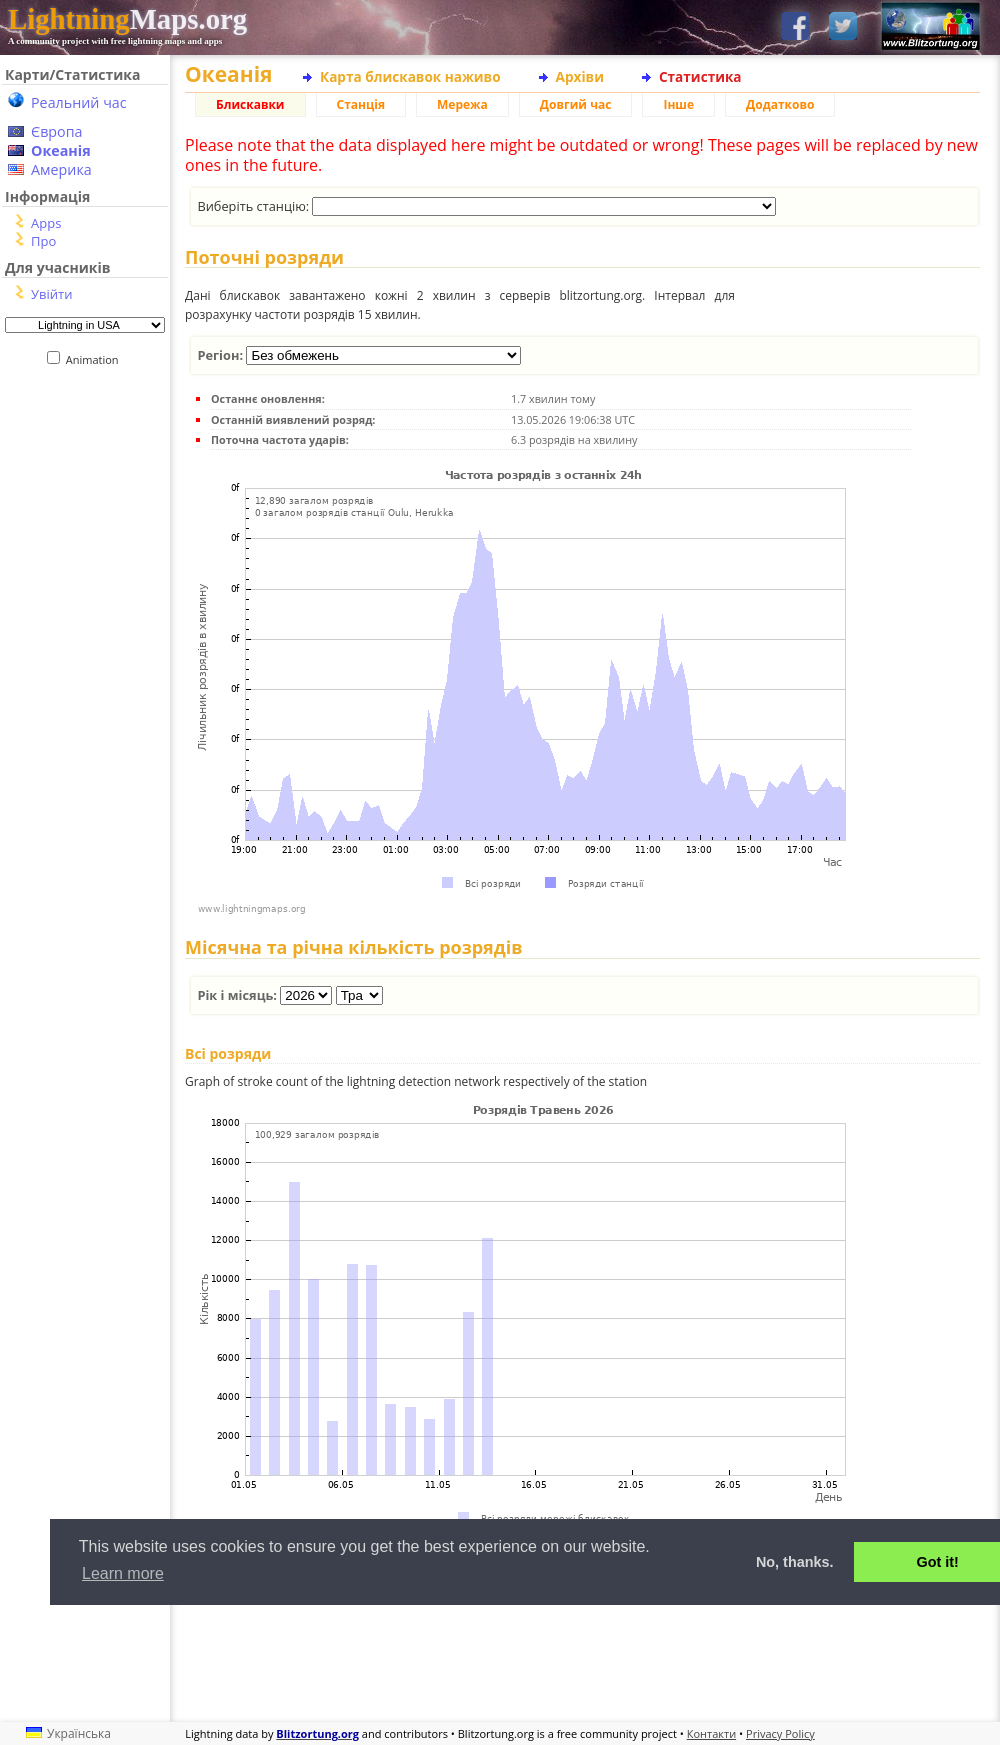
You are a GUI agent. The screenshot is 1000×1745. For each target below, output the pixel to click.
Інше (678, 104)
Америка (61, 169)
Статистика (700, 76)
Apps (46, 223)
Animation (96, 359)
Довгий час (576, 104)
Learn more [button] (123, 1573)
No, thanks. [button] (795, 1562)
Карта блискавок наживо (410, 76)
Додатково (780, 104)
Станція (361, 104)
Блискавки (250, 104)
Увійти (51, 294)
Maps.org (127, 19)
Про (43, 241)
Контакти (711, 1733)
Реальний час (79, 102)
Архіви (580, 76)
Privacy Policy (780, 1733)
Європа (57, 131)
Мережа (462, 104)
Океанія (61, 150)
